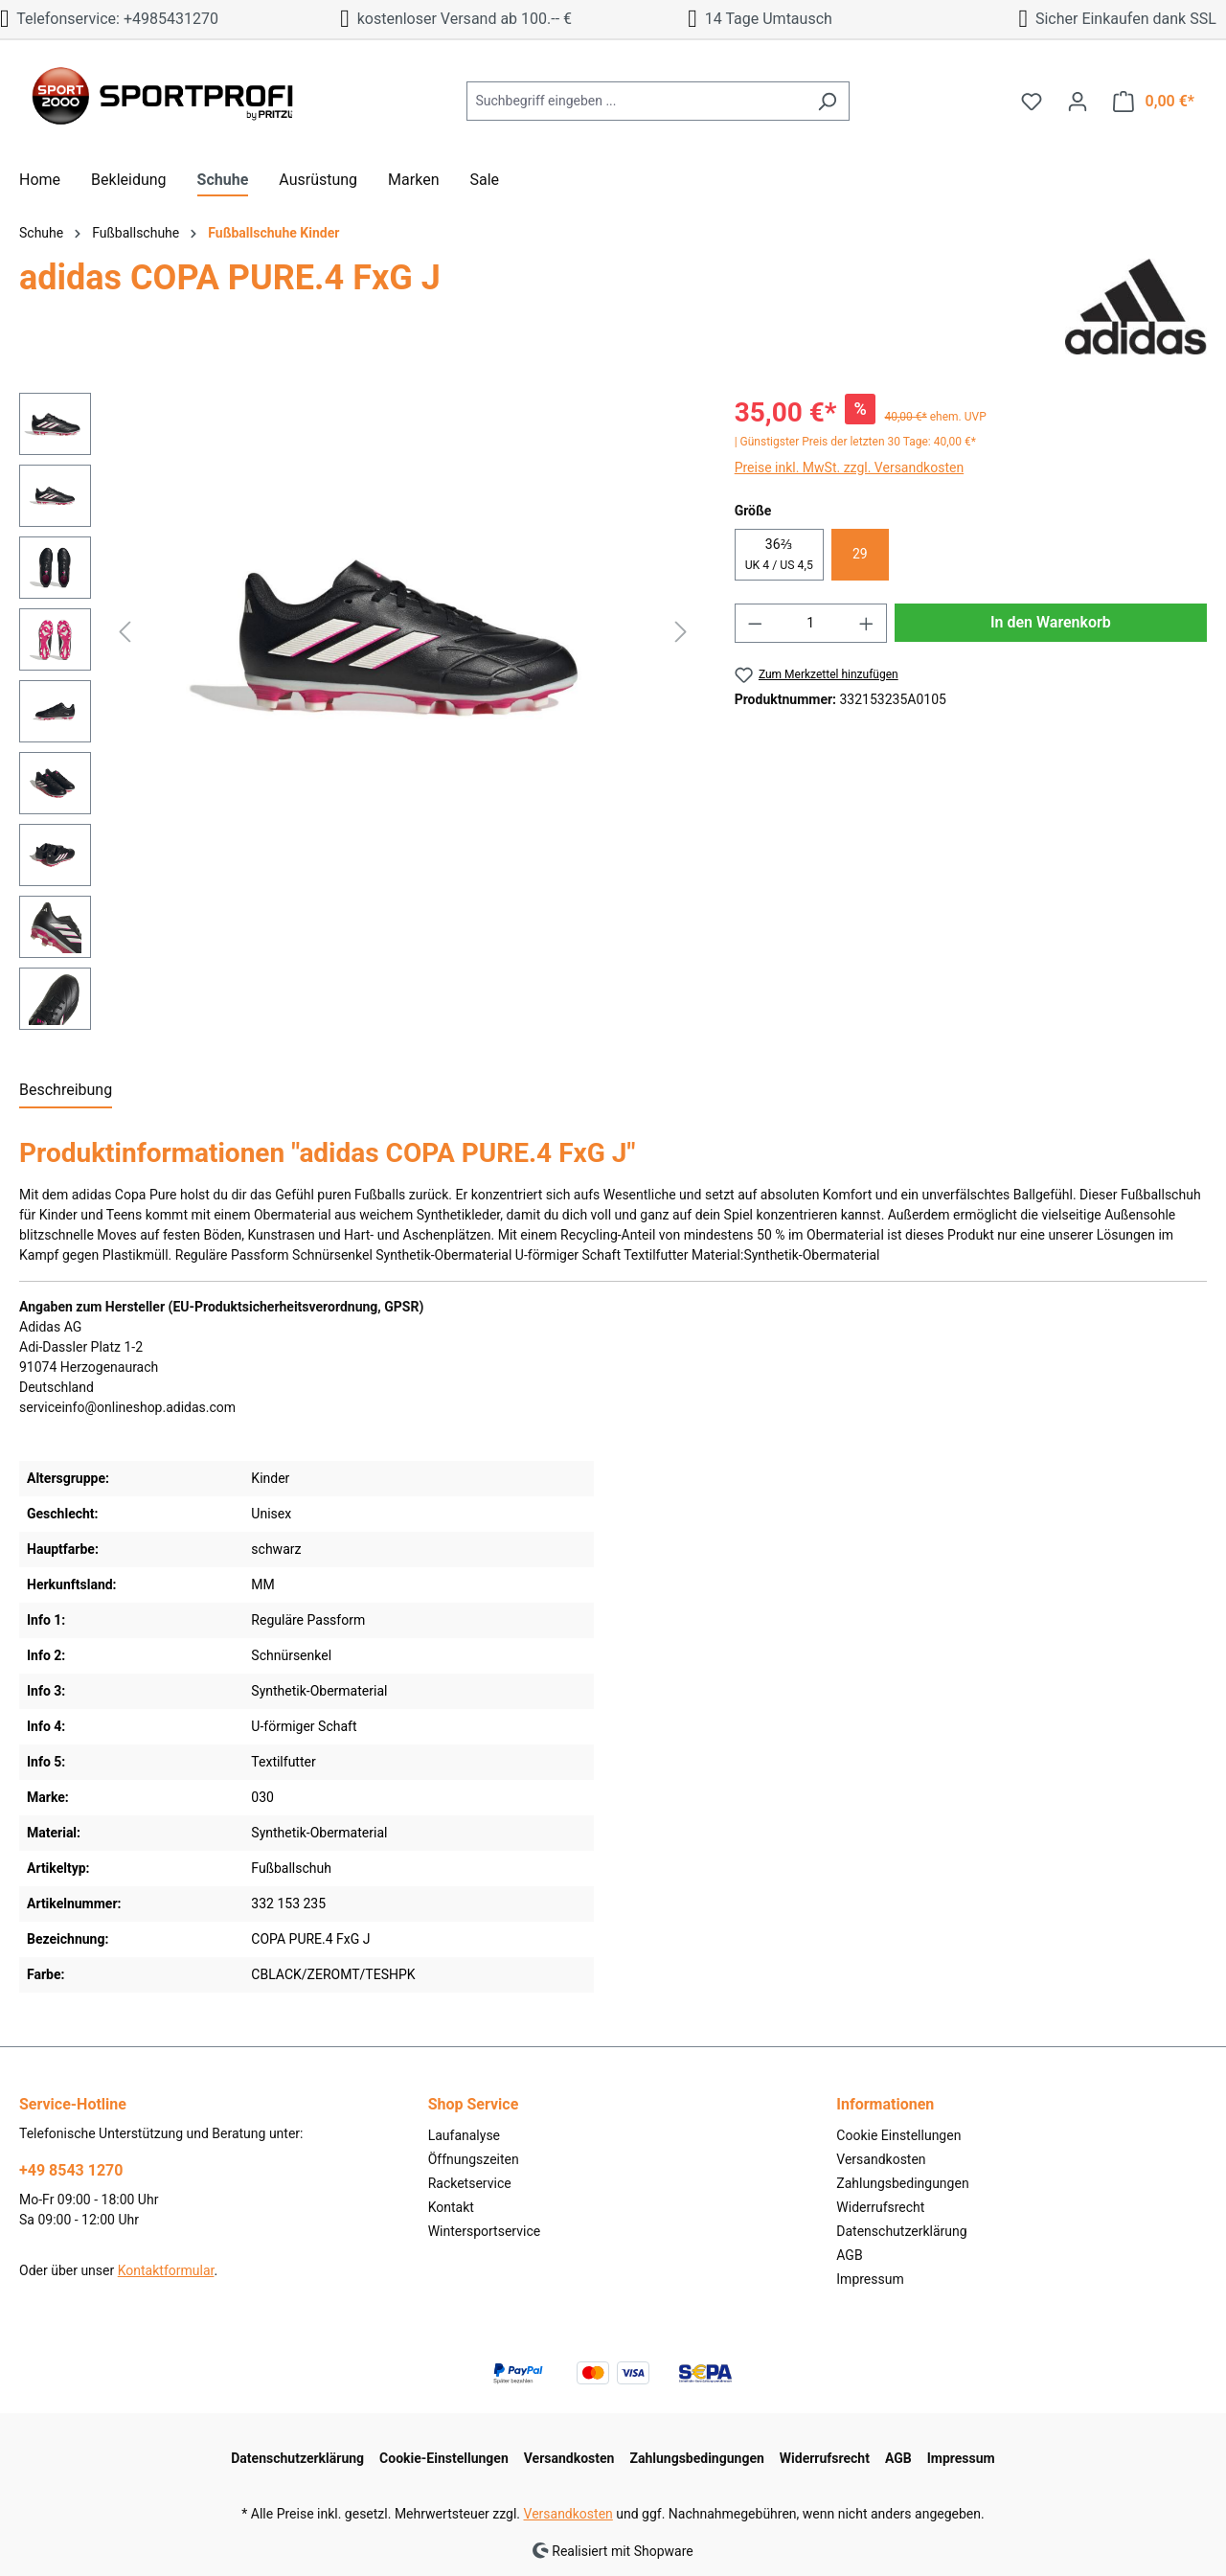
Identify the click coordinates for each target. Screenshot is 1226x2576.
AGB (849, 2255)
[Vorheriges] (124, 632)
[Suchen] (827, 101)
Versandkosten (880, 2159)
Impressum (869, 2279)
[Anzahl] (810, 623)
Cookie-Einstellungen (444, 2458)
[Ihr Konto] (1078, 101)
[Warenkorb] (1154, 101)
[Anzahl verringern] (755, 623)
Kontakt (451, 2207)
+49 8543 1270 (71, 2170)
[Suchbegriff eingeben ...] (636, 101)
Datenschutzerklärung (901, 2231)
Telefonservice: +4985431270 (109, 19)
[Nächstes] (681, 632)
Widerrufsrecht (880, 2207)
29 (860, 553)
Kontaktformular (166, 2270)
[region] (357, 716)
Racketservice (469, 2183)
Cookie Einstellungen (898, 2135)
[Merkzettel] (1032, 101)
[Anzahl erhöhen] (867, 623)
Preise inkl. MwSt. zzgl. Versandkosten (850, 467)
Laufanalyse (464, 2135)
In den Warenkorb (1050, 622)
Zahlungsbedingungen (902, 2183)
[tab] (65, 1091)
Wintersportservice (484, 2231)
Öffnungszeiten (473, 2159)
